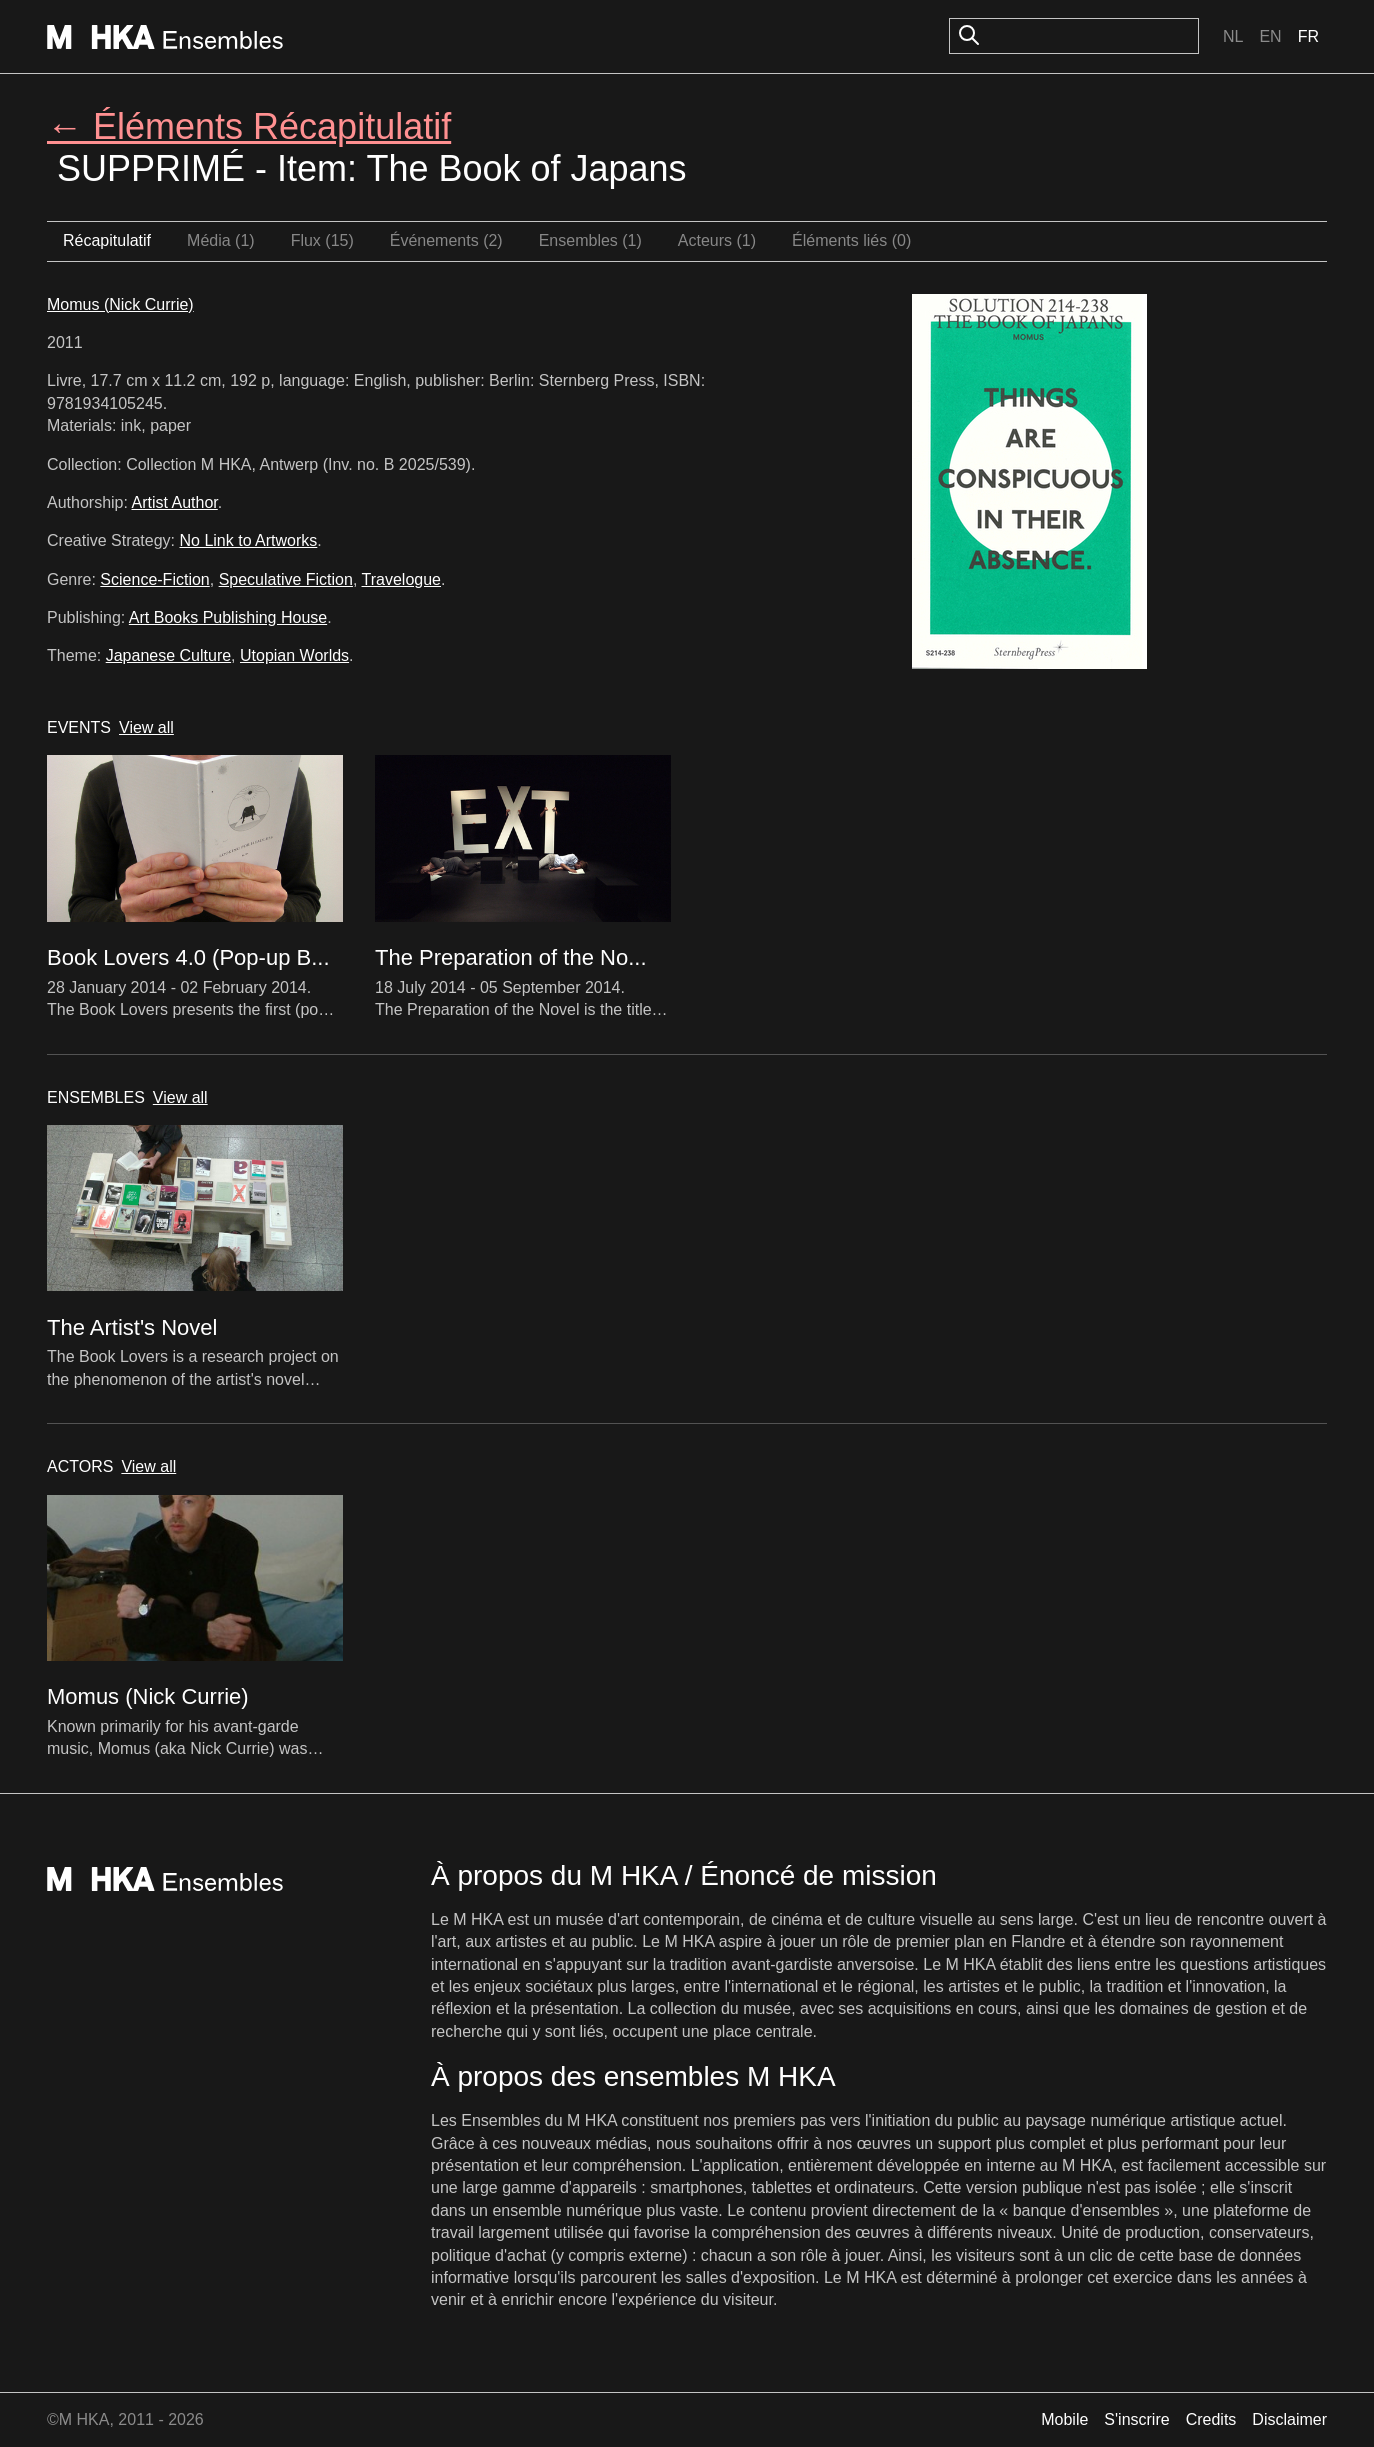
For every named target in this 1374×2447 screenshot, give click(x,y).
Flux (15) (322, 240)
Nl (1233, 36)
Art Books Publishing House (228, 617)
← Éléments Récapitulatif (249, 126)
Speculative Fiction (286, 579)
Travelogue (401, 579)
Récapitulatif (107, 240)
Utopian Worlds (294, 655)
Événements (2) (446, 240)
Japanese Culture (168, 655)
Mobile (1064, 2419)
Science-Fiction (154, 579)
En (1270, 36)
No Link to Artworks (249, 540)
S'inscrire (1136, 2419)
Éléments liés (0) (851, 240)
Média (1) (221, 240)
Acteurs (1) (717, 240)
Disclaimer (1289, 2419)
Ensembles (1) (590, 240)
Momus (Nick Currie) (120, 304)
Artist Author (175, 502)
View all (146, 727)
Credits (1211, 2419)
